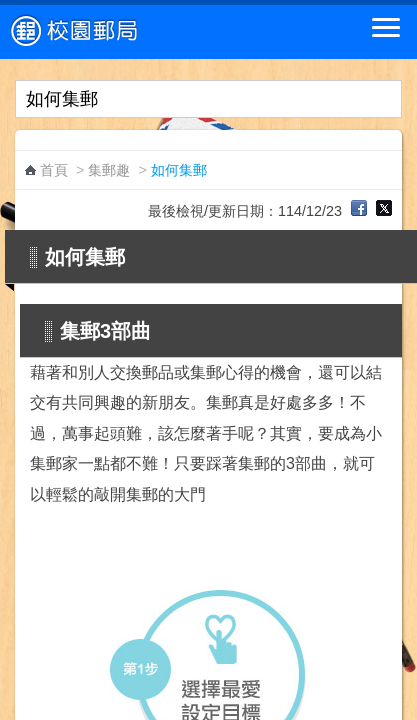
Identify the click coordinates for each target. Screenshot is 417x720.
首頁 (54, 170)
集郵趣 (109, 170)
